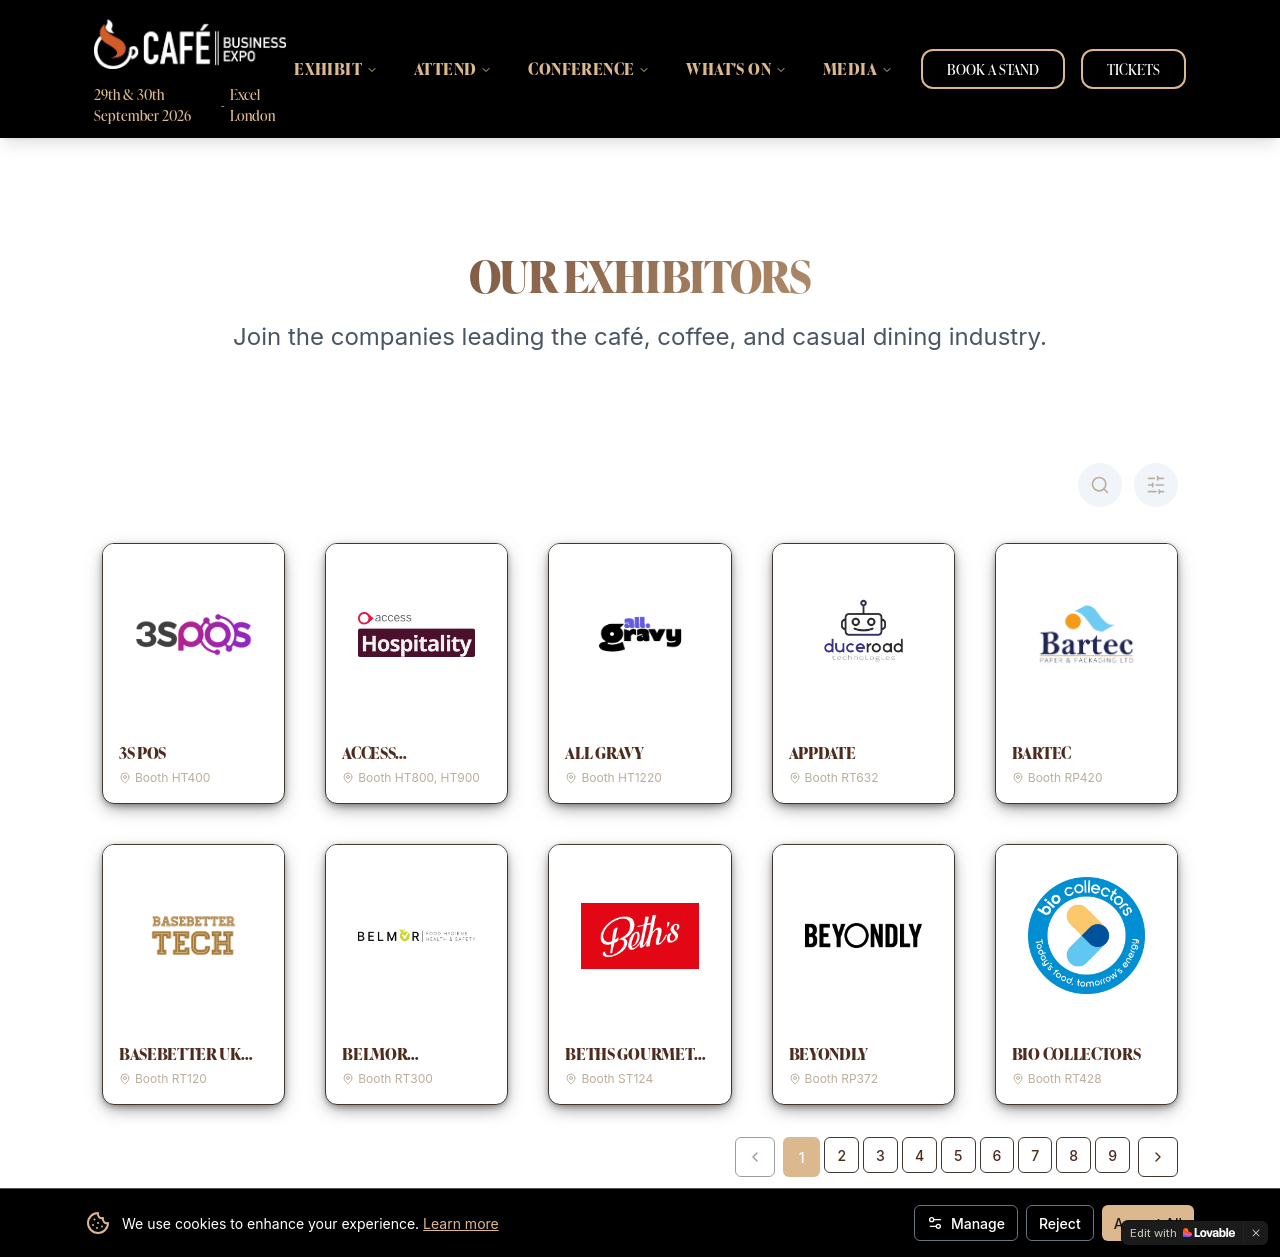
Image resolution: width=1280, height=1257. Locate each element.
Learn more (461, 1223)
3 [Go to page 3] (880, 1155)
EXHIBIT (336, 69)
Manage (966, 1223)
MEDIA (858, 69)
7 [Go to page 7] (1035, 1155)
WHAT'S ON (736, 69)
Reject (1060, 1223)
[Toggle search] (1100, 485)
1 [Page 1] (802, 1157)
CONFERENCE (589, 69)
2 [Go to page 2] (841, 1155)
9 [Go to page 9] (1112, 1155)
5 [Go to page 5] (958, 1155)
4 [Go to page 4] (919, 1155)
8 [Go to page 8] (1073, 1155)
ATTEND (453, 69)
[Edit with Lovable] (1182, 1233)
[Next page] (1158, 1157)
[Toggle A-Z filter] (1156, 485)
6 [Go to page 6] (997, 1155)
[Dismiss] (1256, 1233)
